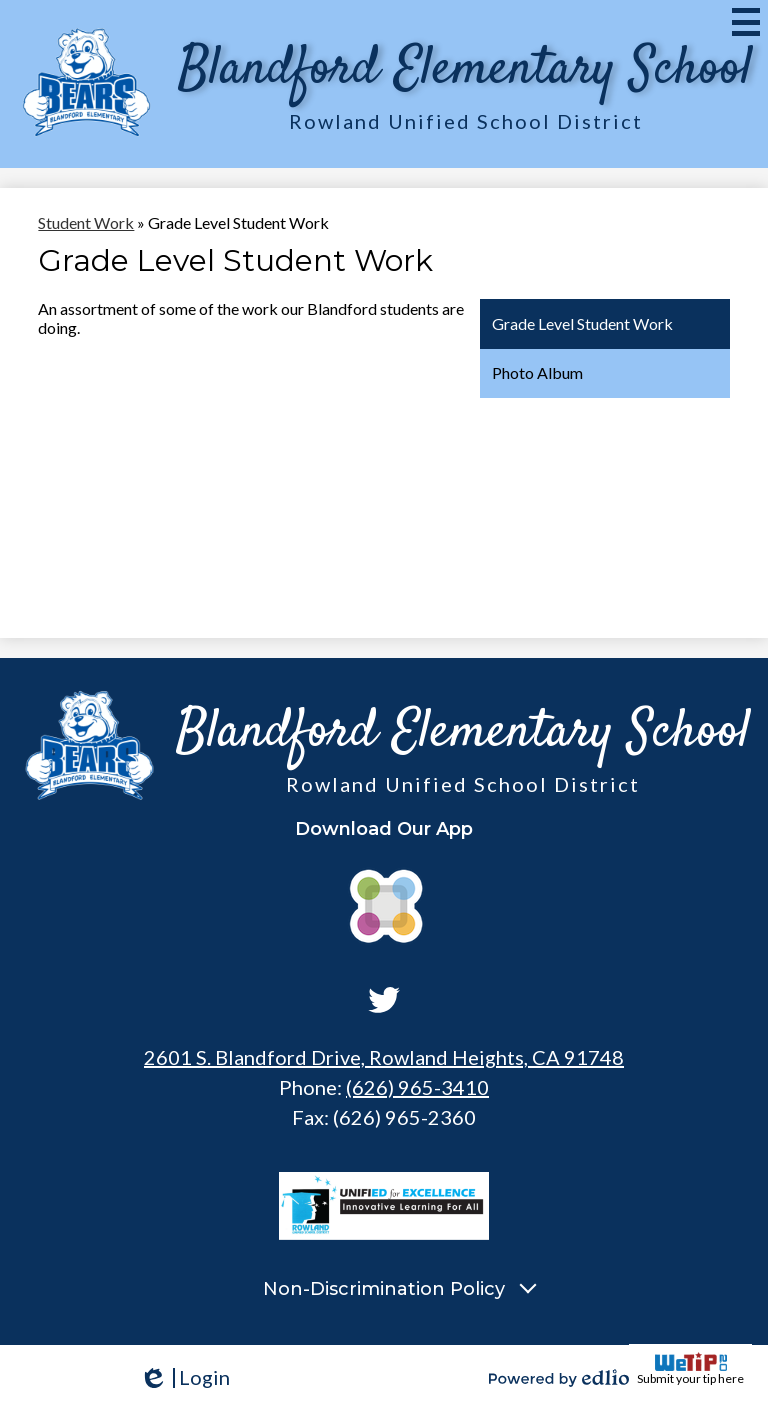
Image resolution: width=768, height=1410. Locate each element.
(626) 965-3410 (417, 1087)
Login (184, 1377)
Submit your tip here (690, 1369)
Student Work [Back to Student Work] (86, 222)
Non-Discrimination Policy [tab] (384, 1289)
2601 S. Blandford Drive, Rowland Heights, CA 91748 (384, 1057)
